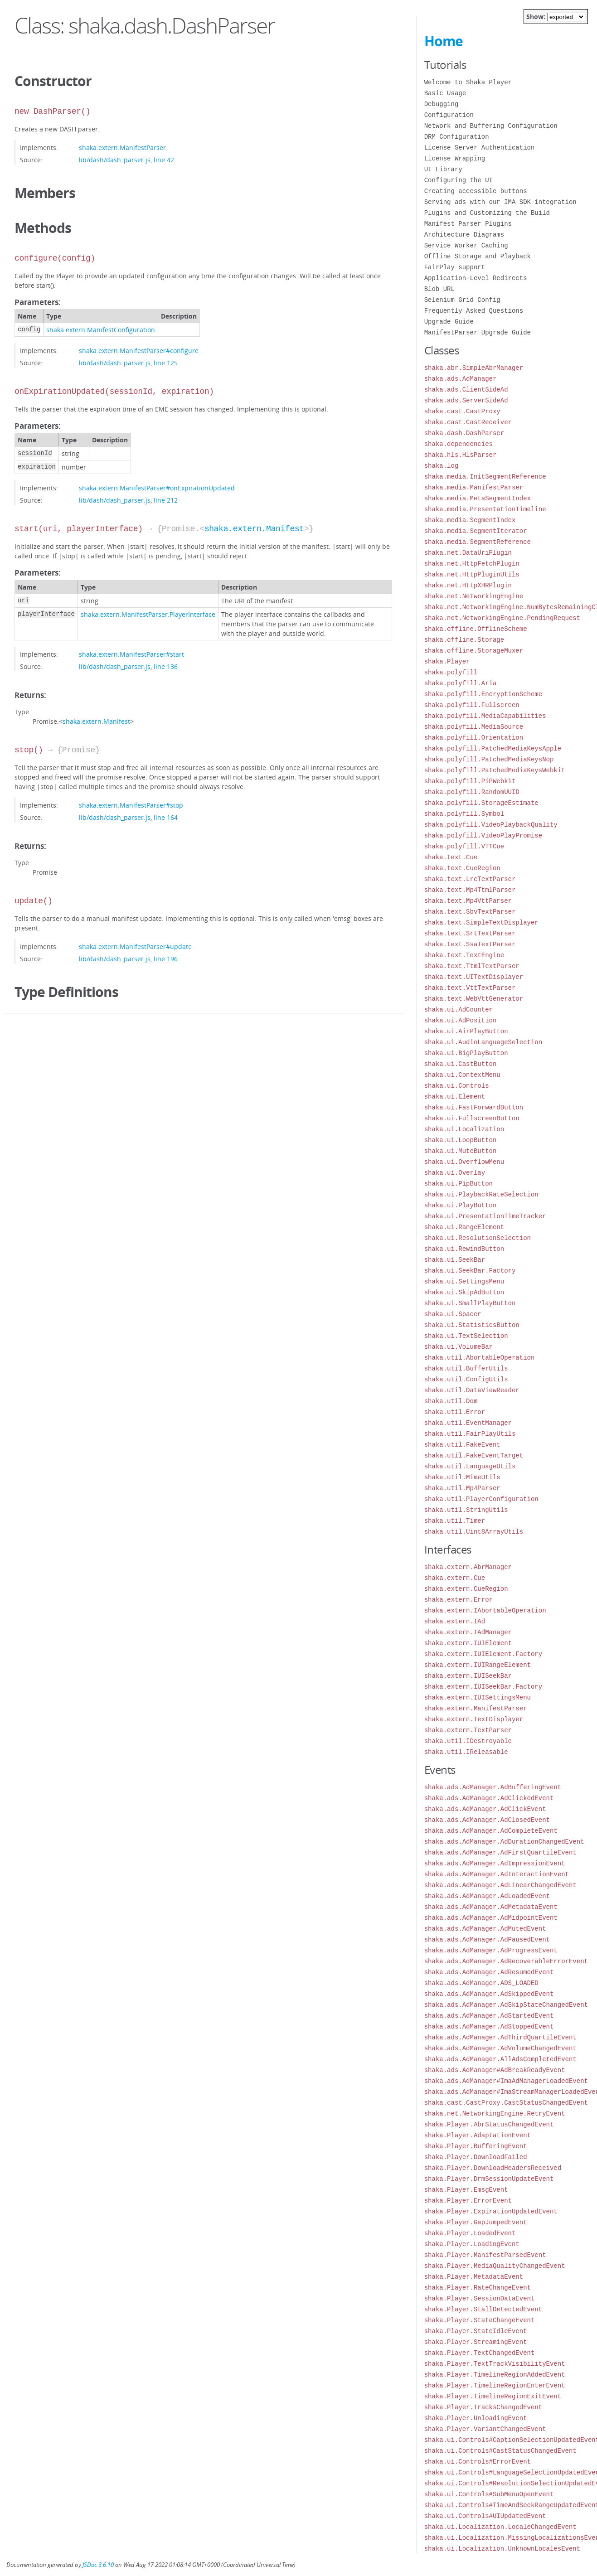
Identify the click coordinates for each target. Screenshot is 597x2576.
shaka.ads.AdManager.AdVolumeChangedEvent (500, 2048)
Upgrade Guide (449, 321)
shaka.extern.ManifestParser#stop (131, 805)
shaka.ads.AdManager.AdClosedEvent (487, 1820)
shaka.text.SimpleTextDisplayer (481, 922)
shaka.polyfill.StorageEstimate (481, 803)
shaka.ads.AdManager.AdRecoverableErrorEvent (506, 1961)
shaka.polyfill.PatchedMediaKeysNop (489, 759)
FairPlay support (454, 267)
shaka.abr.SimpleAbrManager (473, 367)
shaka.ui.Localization (464, 1129)
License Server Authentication (479, 147)
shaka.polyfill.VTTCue (464, 846)
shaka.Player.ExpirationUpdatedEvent (491, 2211)
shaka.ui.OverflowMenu (464, 1161)
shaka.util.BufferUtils (466, 1368)
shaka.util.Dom (451, 1401)
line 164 (166, 817)
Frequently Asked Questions (473, 310)
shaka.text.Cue (451, 857)
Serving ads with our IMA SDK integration (500, 202)
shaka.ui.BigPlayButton (466, 1053)
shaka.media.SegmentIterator (475, 531)
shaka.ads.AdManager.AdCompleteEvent (491, 1830)
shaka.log (441, 465)
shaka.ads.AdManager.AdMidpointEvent (491, 1917)
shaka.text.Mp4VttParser (468, 900)
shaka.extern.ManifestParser (122, 147)
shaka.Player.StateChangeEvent (479, 2320)
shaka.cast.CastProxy (462, 411)
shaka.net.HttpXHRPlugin (468, 585)
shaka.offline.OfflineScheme (475, 629)
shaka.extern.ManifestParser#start (131, 654)
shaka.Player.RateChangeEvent (477, 2287)
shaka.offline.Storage (464, 639)
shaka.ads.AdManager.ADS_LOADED (481, 1983)
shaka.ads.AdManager (460, 378)
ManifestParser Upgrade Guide (477, 332)
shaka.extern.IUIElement (468, 1643)
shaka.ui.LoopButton (460, 1140)
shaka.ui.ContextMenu (462, 1074)
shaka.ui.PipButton (458, 1183)
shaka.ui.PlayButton (460, 1205)
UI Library (443, 169)
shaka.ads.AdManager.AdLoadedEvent (487, 1896)
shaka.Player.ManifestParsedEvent (485, 2255)
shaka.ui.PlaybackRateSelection (481, 1194)
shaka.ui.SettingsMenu (464, 1281)
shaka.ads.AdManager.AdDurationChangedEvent (504, 1841)
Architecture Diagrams (464, 234)
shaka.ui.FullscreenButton (471, 1118)
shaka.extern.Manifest (254, 528)
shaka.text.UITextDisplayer (473, 977)
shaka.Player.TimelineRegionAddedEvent (494, 2374)
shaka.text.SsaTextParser (470, 944)
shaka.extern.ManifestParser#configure (139, 350)
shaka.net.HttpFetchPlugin (471, 563)
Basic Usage (445, 93)
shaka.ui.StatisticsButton (471, 1325)
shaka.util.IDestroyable (468, 1741)
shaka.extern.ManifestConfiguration (100, 329)
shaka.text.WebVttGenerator (473, 998)
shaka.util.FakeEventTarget (473, 1455)
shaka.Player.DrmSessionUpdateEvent (489, 2178)
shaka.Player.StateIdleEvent (475, 2331)
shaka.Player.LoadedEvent (470, 2233)
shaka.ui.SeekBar (454, 1259)
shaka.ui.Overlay (454, 1172)
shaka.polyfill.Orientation (473, 737)
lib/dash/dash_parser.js (114, 159)
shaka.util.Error (454, 1412)
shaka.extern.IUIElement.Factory (483, 1654)
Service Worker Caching (466, 245)
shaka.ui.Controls (456, 1085)
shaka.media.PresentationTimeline (485, 509)
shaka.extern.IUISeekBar (468, 1675)
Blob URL (439, 289)
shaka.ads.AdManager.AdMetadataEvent (491, 1907)
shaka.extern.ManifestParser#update (135, 946)
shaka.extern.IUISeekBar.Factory (483, 1686)
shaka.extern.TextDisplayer (473, 1719)
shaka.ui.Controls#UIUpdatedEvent (485, 2516)
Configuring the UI (458, 180)
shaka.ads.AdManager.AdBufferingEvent (492, 1787)
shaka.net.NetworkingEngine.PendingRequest (502, 618)
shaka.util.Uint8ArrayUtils (473, 1531)
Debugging (441, 104)
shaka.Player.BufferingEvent (475, 2146)
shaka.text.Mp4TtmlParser (470, 890)
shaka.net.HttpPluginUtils (471, 574)
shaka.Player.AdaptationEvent (477, 2135)
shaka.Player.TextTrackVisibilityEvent (494, 2363)
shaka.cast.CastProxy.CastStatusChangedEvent (506, 2102)
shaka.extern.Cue (454, 1578)
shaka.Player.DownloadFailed (475, 2157)
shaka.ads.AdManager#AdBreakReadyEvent (494, 2070)
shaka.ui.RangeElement (464, 1227)
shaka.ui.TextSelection (466, 1336)
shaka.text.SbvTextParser (470, 911)
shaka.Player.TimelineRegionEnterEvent (494, 2385)
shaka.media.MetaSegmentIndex (477, 498)
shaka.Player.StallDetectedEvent (483, 2309)
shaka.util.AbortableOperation (479, 1357)
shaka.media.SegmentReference (477, 541)
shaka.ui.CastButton (460, 1064)
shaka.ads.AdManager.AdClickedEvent (489, 1798)
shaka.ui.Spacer (452, 1314)
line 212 (166, 500)
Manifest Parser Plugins (468, 223)
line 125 (166, 362)
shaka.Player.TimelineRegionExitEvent (492, 2396)
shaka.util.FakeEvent (462, 1444)
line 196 (166, 958)
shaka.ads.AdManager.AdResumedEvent (489, 1972)
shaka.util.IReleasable (466, 1752)
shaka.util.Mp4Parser (462, 1488)
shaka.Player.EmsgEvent (466, 2189)
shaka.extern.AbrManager (468, 1567)
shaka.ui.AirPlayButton (466, 1031)
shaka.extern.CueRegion (466, 1588)
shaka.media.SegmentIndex (470, 520)
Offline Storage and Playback (477, 256)
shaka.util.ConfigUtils (466, 1379)
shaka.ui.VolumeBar (458, 1346)
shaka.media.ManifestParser (473, 487)
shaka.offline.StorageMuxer (473, 650)
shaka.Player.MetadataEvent (473, 2276)
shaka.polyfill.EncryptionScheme (483, 694)
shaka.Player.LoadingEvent (471, 2244)
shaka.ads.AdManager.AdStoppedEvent (489, 2026)
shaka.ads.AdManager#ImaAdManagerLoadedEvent (506, 2081)
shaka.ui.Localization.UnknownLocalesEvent (502, 2548)
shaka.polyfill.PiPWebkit (470, 781)
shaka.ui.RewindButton (464, 1248)
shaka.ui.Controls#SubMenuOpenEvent (489, 2494)
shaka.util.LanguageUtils (470, 1466)
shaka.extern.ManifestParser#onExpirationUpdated (157, 488)
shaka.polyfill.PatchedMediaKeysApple (492, 748)
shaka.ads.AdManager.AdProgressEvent (491, 1950)
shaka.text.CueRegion (462, 868)
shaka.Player (447, 661)
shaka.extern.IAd (454, 1621)
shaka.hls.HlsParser (460, 454)
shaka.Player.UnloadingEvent (475, 2418)
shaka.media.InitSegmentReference (485, 476)
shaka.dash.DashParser (464, 433)
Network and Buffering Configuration (491, 125)
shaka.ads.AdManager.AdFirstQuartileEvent (500, 1852)
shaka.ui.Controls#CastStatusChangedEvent (500, 2450)
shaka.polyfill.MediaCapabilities (485, 716)
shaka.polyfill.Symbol (464, 813)
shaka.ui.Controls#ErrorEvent (477, 2461)
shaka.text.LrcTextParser (470, 879)
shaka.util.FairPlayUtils (470, 1433)
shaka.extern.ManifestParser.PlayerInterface (148, 614)
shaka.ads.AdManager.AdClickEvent (485, 1809)
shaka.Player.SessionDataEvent (479, 2298)
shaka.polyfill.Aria (460, 683)
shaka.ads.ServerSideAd (466, 400)
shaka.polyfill (451, 672)
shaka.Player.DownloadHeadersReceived (492, 2168)
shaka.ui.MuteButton (460, 1151)
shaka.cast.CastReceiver (468, 422)
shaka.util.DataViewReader (471, 1390)
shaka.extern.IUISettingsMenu (477, 1697)
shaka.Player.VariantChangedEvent (485, 2429)
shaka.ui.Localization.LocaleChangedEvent (500, 2527)
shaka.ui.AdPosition (460, 1020)
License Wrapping (454, 158)
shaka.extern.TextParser (468, 1730)
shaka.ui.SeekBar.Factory (470, 1270)
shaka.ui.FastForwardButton (473, 1107)
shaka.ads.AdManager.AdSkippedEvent (489, 1994)
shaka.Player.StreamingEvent (475, 2342)
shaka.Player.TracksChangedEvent (483, 2407)
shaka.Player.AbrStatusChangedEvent (489, 2124)
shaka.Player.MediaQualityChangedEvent (494, 2265)
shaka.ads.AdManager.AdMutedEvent (485, 1928)
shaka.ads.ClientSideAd (466, 389)
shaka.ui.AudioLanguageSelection (483, 1042)
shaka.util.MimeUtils (462, 1477)
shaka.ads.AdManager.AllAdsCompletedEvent (500, 2059)
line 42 (164, 159)
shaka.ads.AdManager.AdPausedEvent (487, 1939)
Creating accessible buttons (475, 191)
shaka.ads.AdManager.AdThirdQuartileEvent (500, 2037)
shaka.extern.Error (458, 1599)
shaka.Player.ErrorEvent (468, 2200)
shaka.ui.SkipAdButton (464, 1292)
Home (443, 41)
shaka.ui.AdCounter (458, 1009)
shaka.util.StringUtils (466, 1510)
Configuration (449, 115)
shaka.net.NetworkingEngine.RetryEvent (494, 2113)
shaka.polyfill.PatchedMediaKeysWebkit (494, 770)
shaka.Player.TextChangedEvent (479, 2352)
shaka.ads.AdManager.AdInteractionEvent (496, 1874)
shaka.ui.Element (454, 1096)
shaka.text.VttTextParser (470, 987)
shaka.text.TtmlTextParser (471, 966)
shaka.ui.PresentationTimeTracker (485, 1216)
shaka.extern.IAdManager (468, 1632)
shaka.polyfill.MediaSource (473, 726)
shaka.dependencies (458, 444)
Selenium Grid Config (462, 299)
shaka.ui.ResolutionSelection (477, 1238)
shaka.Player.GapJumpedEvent (475, 2222)
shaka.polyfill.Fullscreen (471, 705)
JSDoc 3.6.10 (98, 2565)
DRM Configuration (456, 136)
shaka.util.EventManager (468, 1423)
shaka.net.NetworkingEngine (473, 596)
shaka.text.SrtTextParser (470, 933)
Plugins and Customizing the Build (487, 212)
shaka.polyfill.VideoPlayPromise (483, 835)
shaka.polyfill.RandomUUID (471, 792)
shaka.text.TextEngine (464, 955)
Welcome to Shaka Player (468, 82)
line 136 (166, 666)
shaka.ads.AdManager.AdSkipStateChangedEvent (506, 2004)
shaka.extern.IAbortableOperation (485, 1610)
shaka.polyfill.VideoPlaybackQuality (491, 824)
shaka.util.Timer (454, 1520)
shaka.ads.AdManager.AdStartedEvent (489, 2015)
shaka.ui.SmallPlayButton (470, 1303)
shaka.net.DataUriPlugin (468, 552)
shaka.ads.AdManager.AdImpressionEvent (494, 1863)
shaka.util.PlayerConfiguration (481, 1499)
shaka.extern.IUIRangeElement (477, 1665)
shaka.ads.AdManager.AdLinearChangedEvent (500, 1885)
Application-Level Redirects (475, 278)
